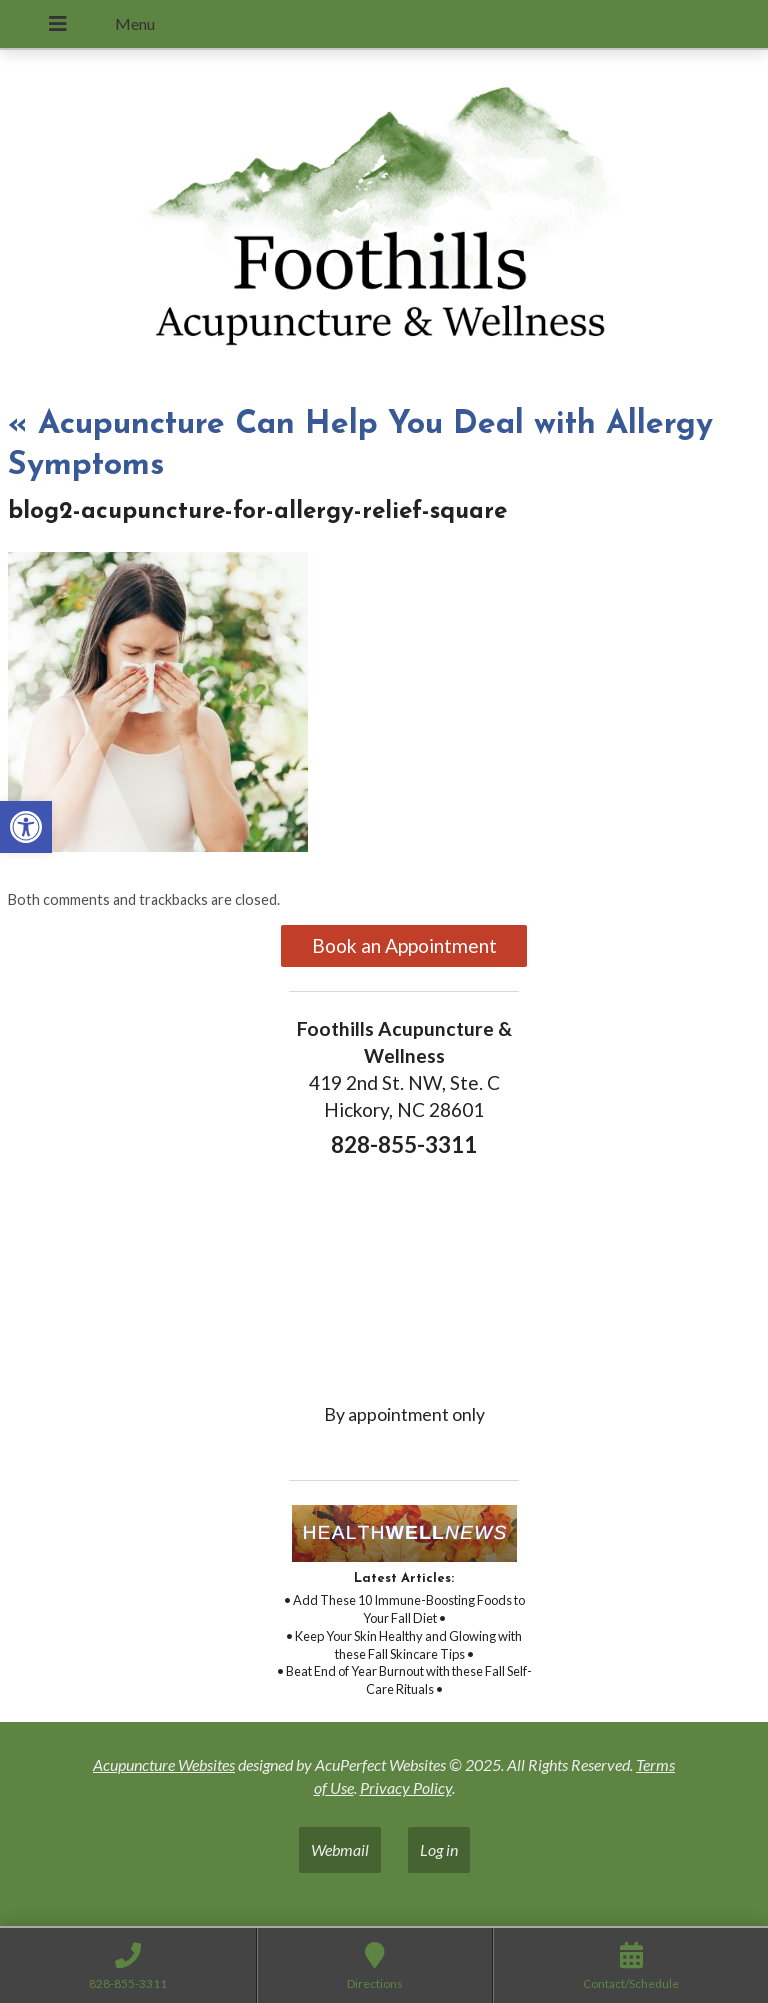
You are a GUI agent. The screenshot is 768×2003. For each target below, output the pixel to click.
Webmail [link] (340, 1849)
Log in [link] (439, 1849)
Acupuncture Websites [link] (164, 1764)
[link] (26, 827)
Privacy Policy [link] (406, 1787)
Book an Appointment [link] (404, 945)
